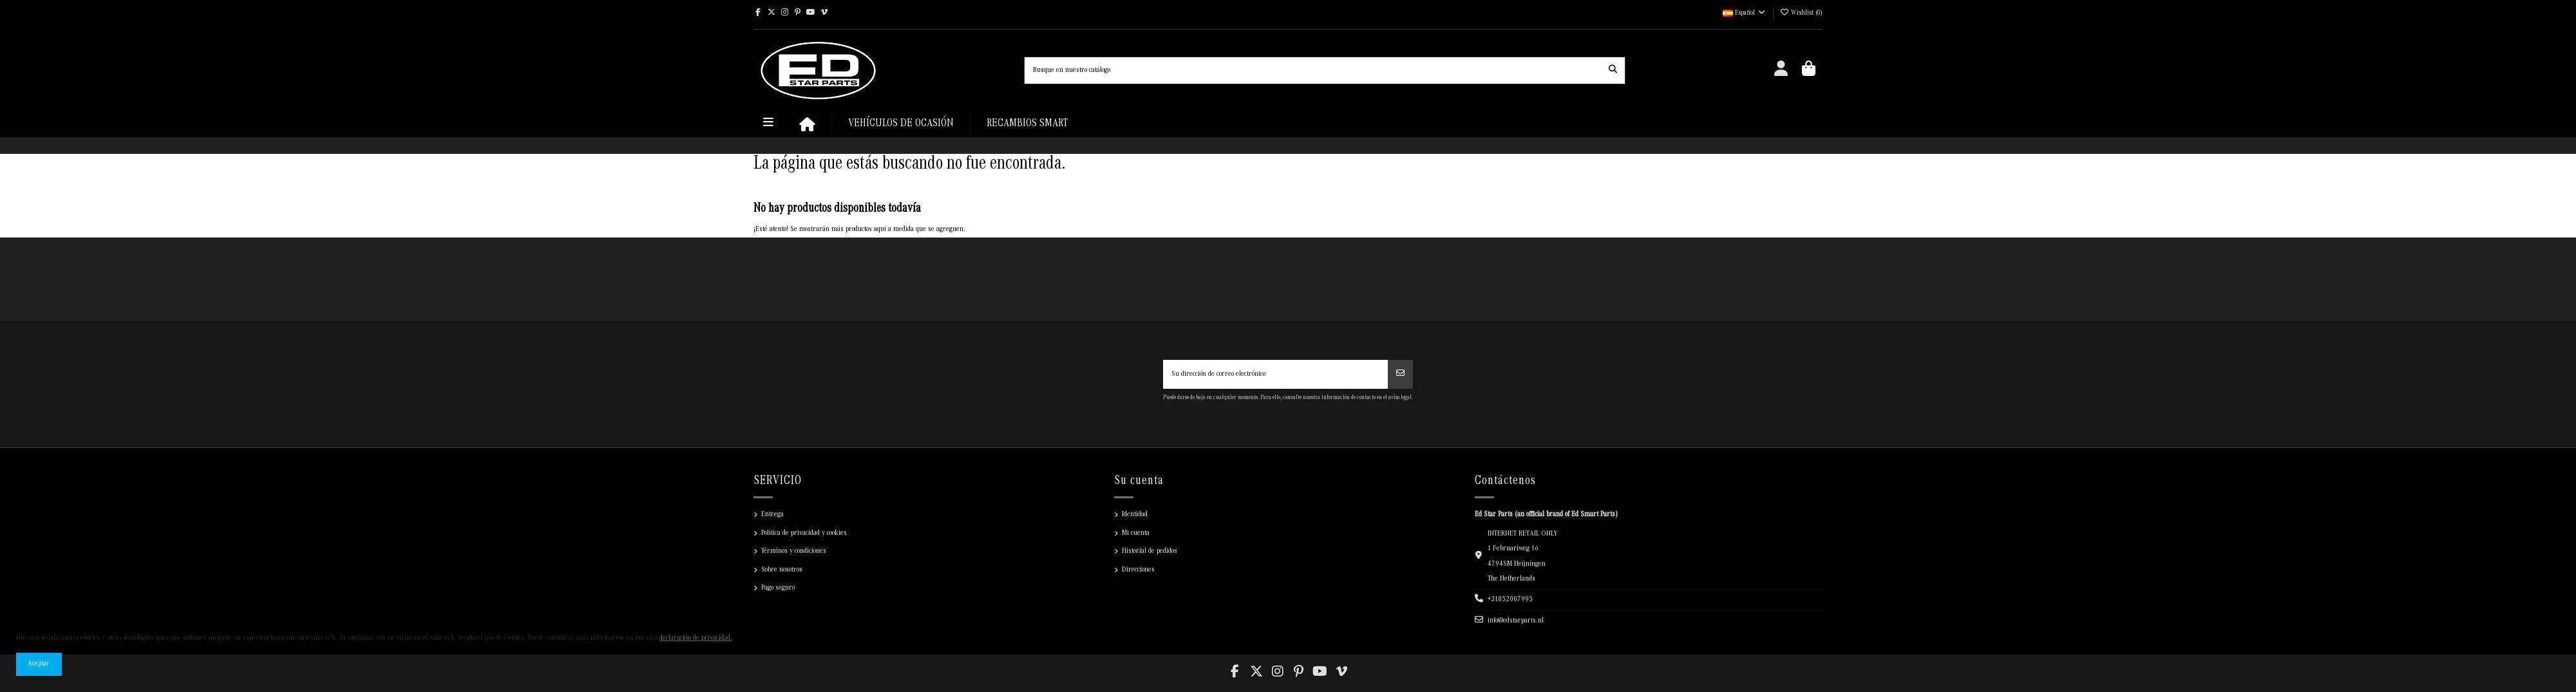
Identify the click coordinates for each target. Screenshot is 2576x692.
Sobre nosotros (781, 570)
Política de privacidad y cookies (804, 533)
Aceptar (39, 664)
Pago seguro (778, 588)
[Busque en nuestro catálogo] (1612, 70)
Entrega (772, 514)
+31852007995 (1510, 599)
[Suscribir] (1400, 374)
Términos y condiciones (793, 551)
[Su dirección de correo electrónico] (1275, 374)
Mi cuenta (1136, 533)
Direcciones (1138, 570)
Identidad (1135, 514)
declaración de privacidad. (695, 638)
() (1801, 13)
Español (1744, 13)
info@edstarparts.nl (1516, 621)
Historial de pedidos (1149, 551)
